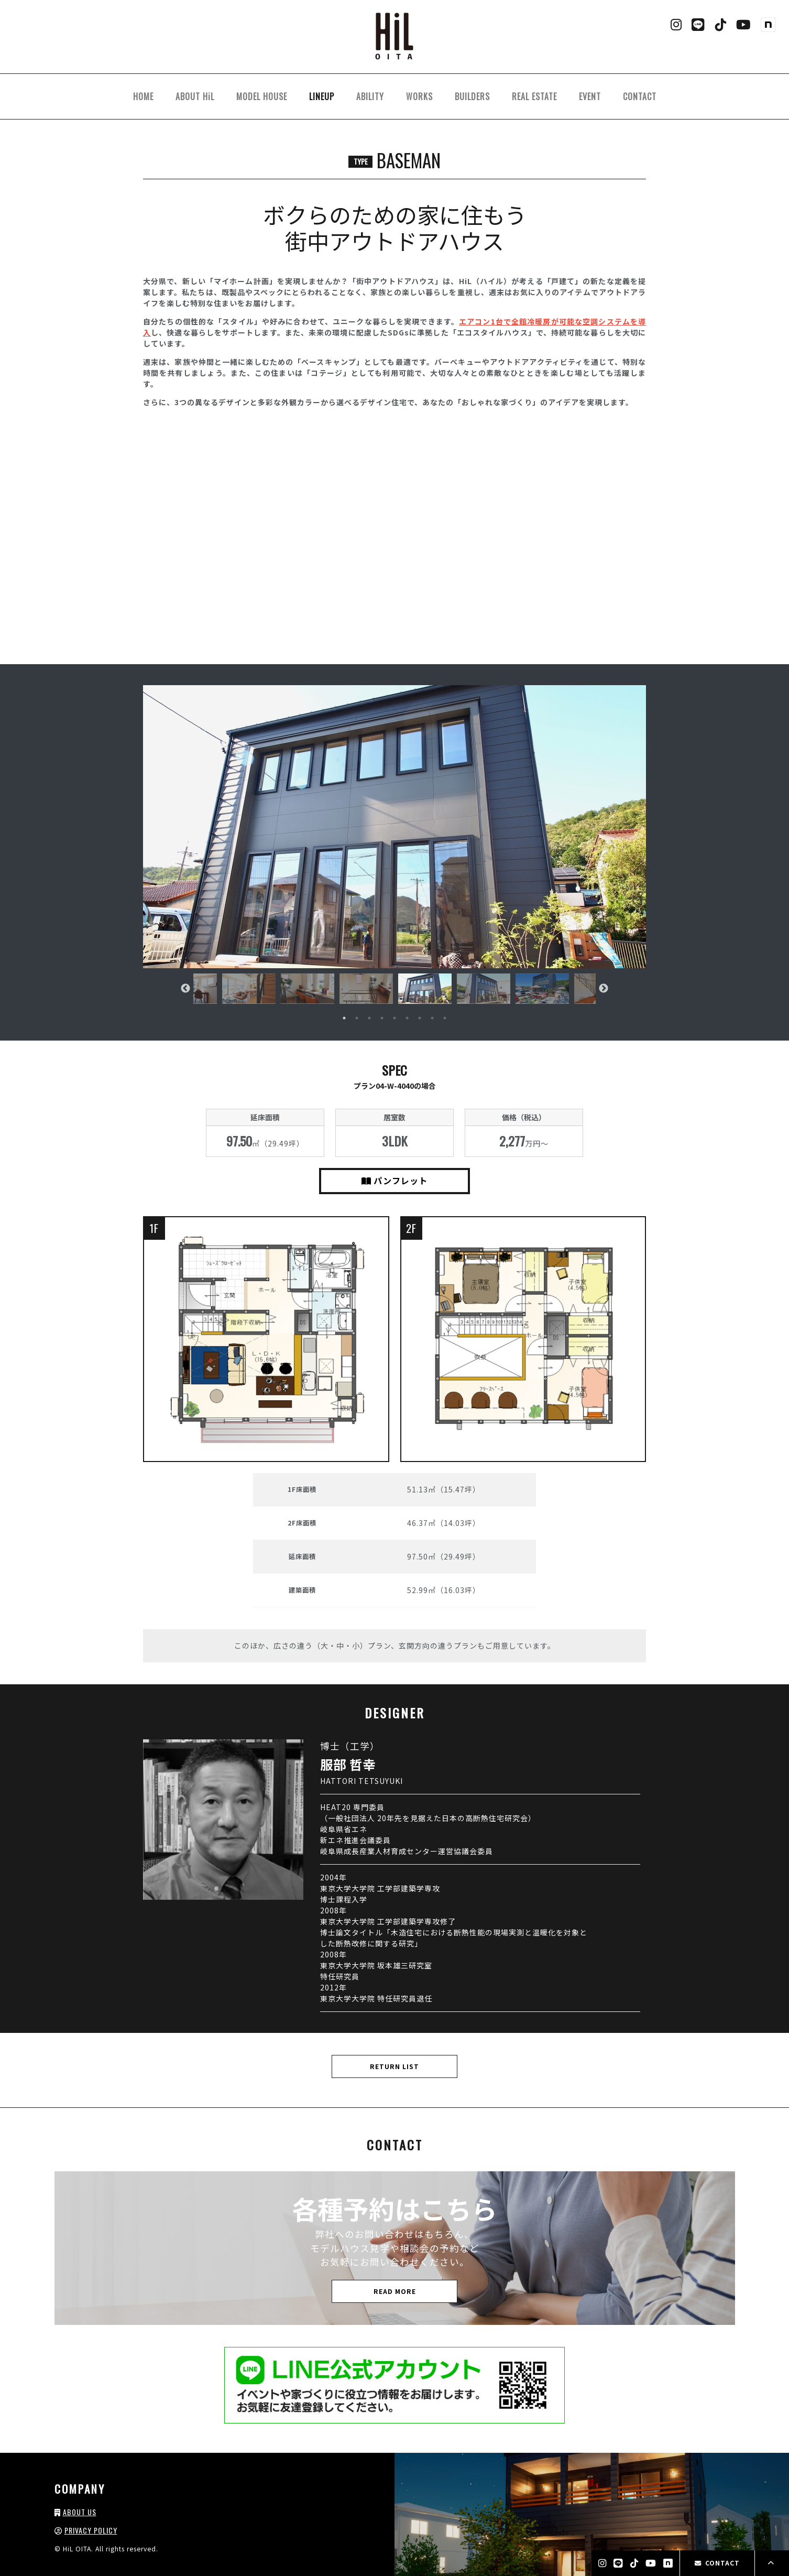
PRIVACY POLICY (90, 2530)
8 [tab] (432, 1018)
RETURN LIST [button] (394, 2066)
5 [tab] (394, 1018)
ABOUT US (79, 2511)
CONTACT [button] (717, 2563)
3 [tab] (369, 1018)
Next (603, 988)
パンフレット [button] (394, 1180)
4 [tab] (382, 1018)
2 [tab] (357, 1018)
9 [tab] (445, 1018)
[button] (394, 826)
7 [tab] (419, 1018)
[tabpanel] (425, 988)
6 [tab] (407, 1018)
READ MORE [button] (395, 2291)
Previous (185, 988)
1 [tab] (344, 1018)
